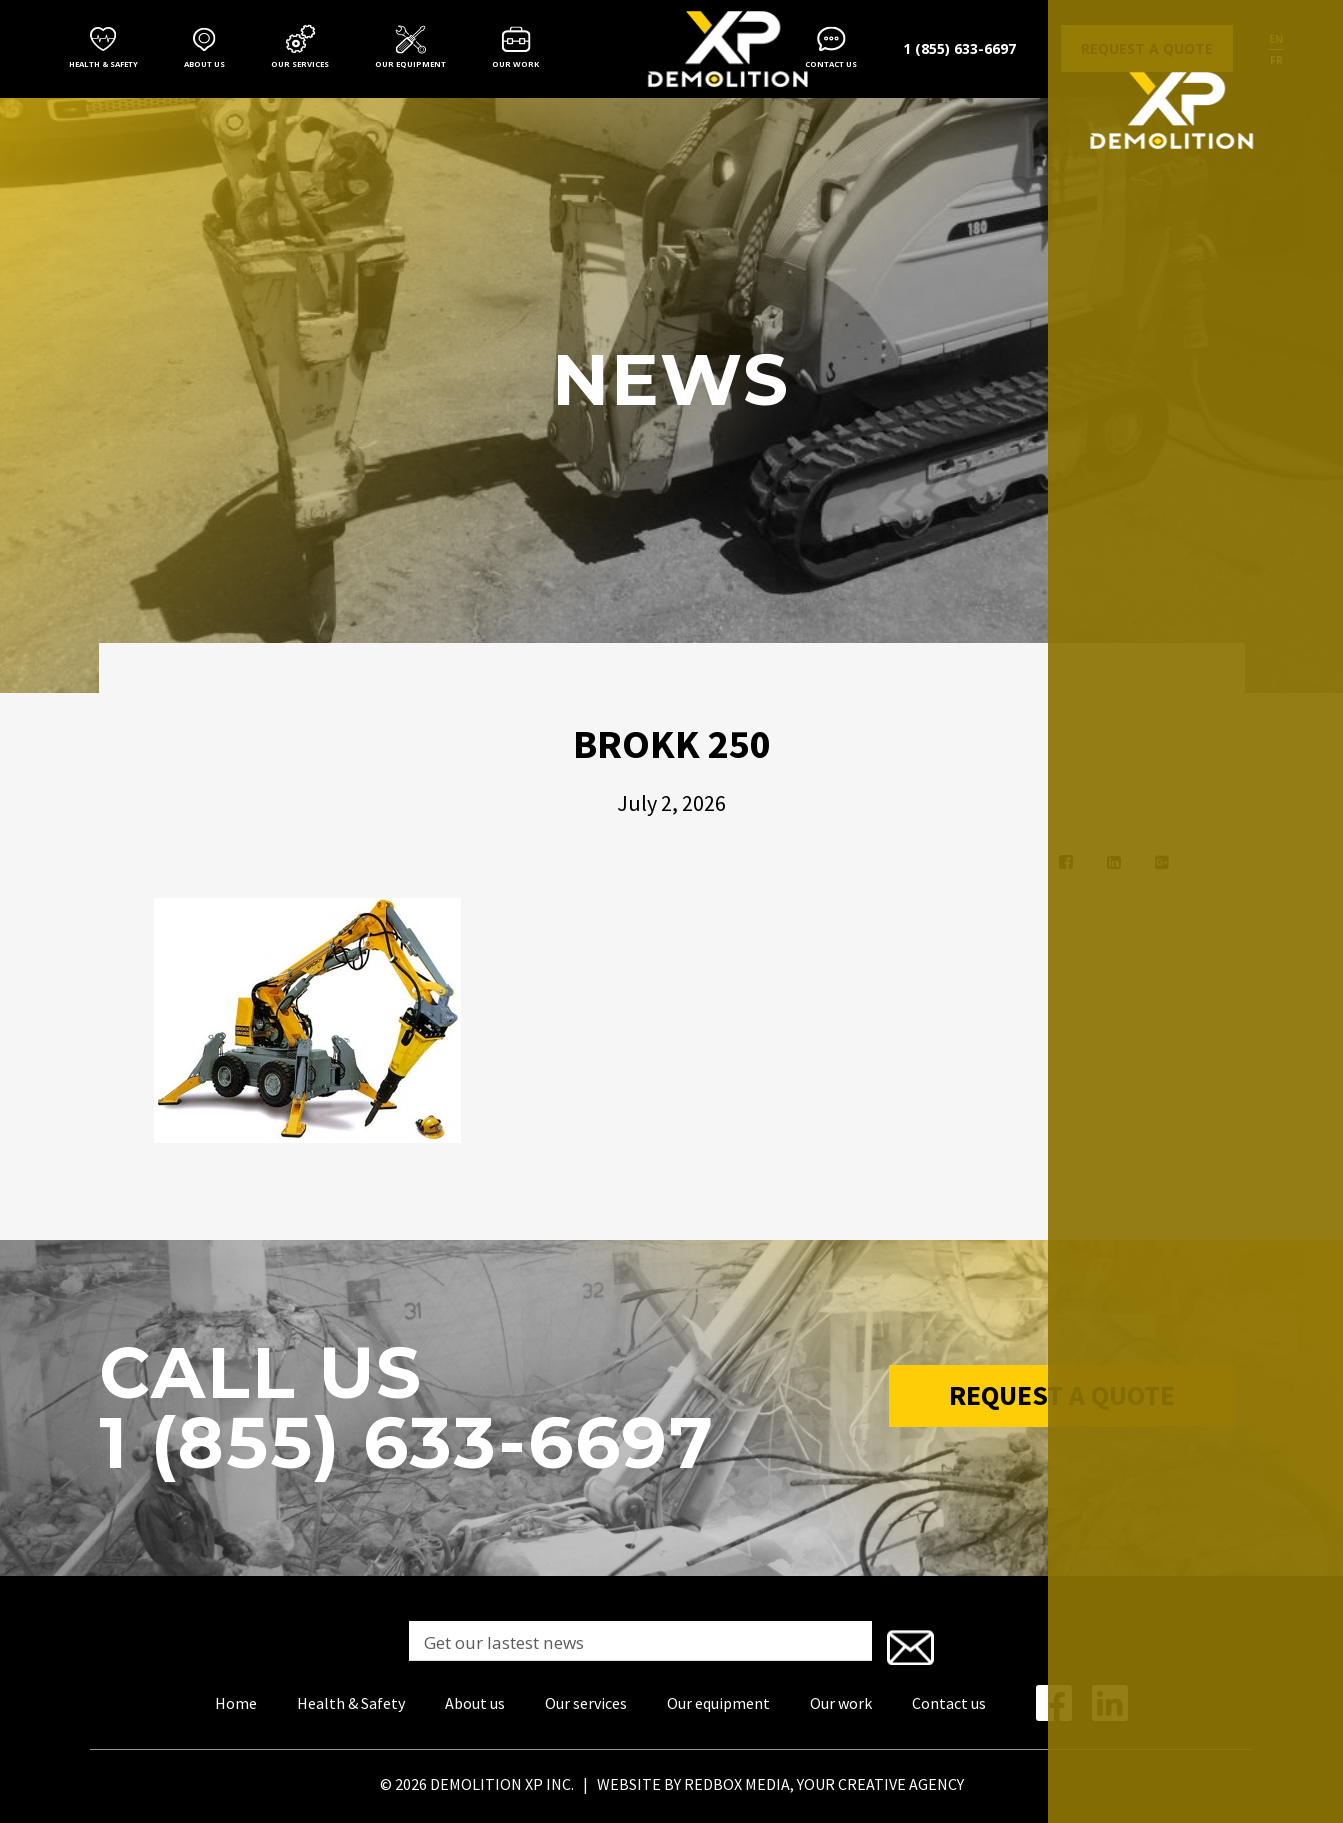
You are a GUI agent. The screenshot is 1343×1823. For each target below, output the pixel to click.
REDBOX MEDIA (737, 1780)
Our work (515, 64)
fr (1276, 60)
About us (204, 64)
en (1276, 39)
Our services (300, 64)
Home (236, 1699)
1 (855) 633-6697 (959, 48)
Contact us (831, 64)
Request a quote (1147, 48)
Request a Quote (1062, 1401)
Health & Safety (103, 64)
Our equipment (410, 64)
